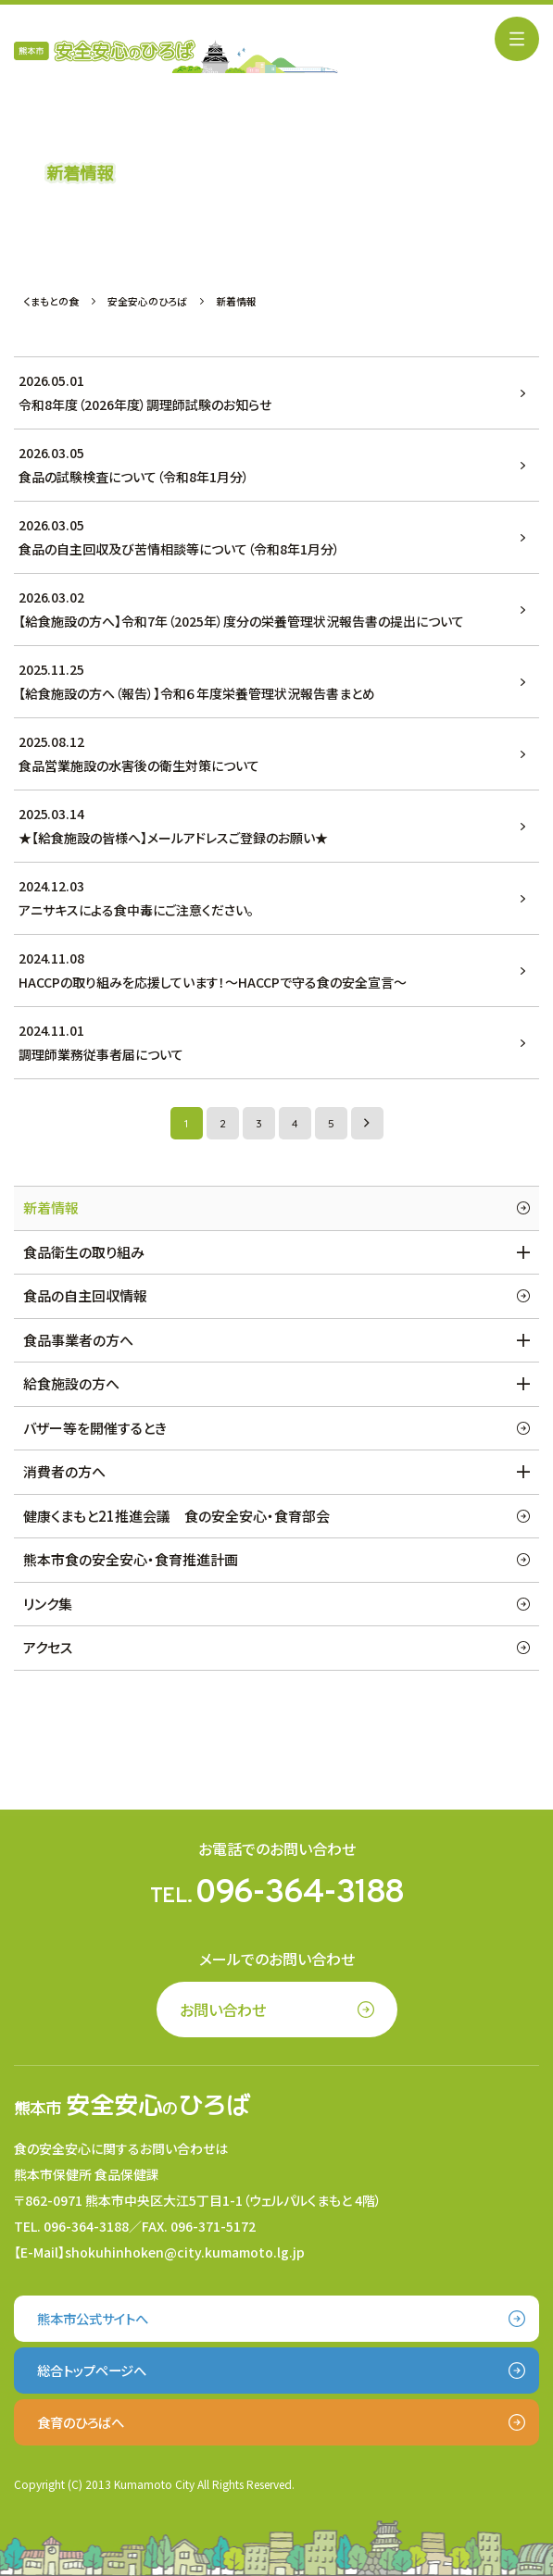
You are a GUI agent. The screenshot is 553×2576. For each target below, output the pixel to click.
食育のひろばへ (80, 2422)
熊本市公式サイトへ (92, 2318)
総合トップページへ (91, 2370)
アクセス (47, 1647)
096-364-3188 (299, 1894)
